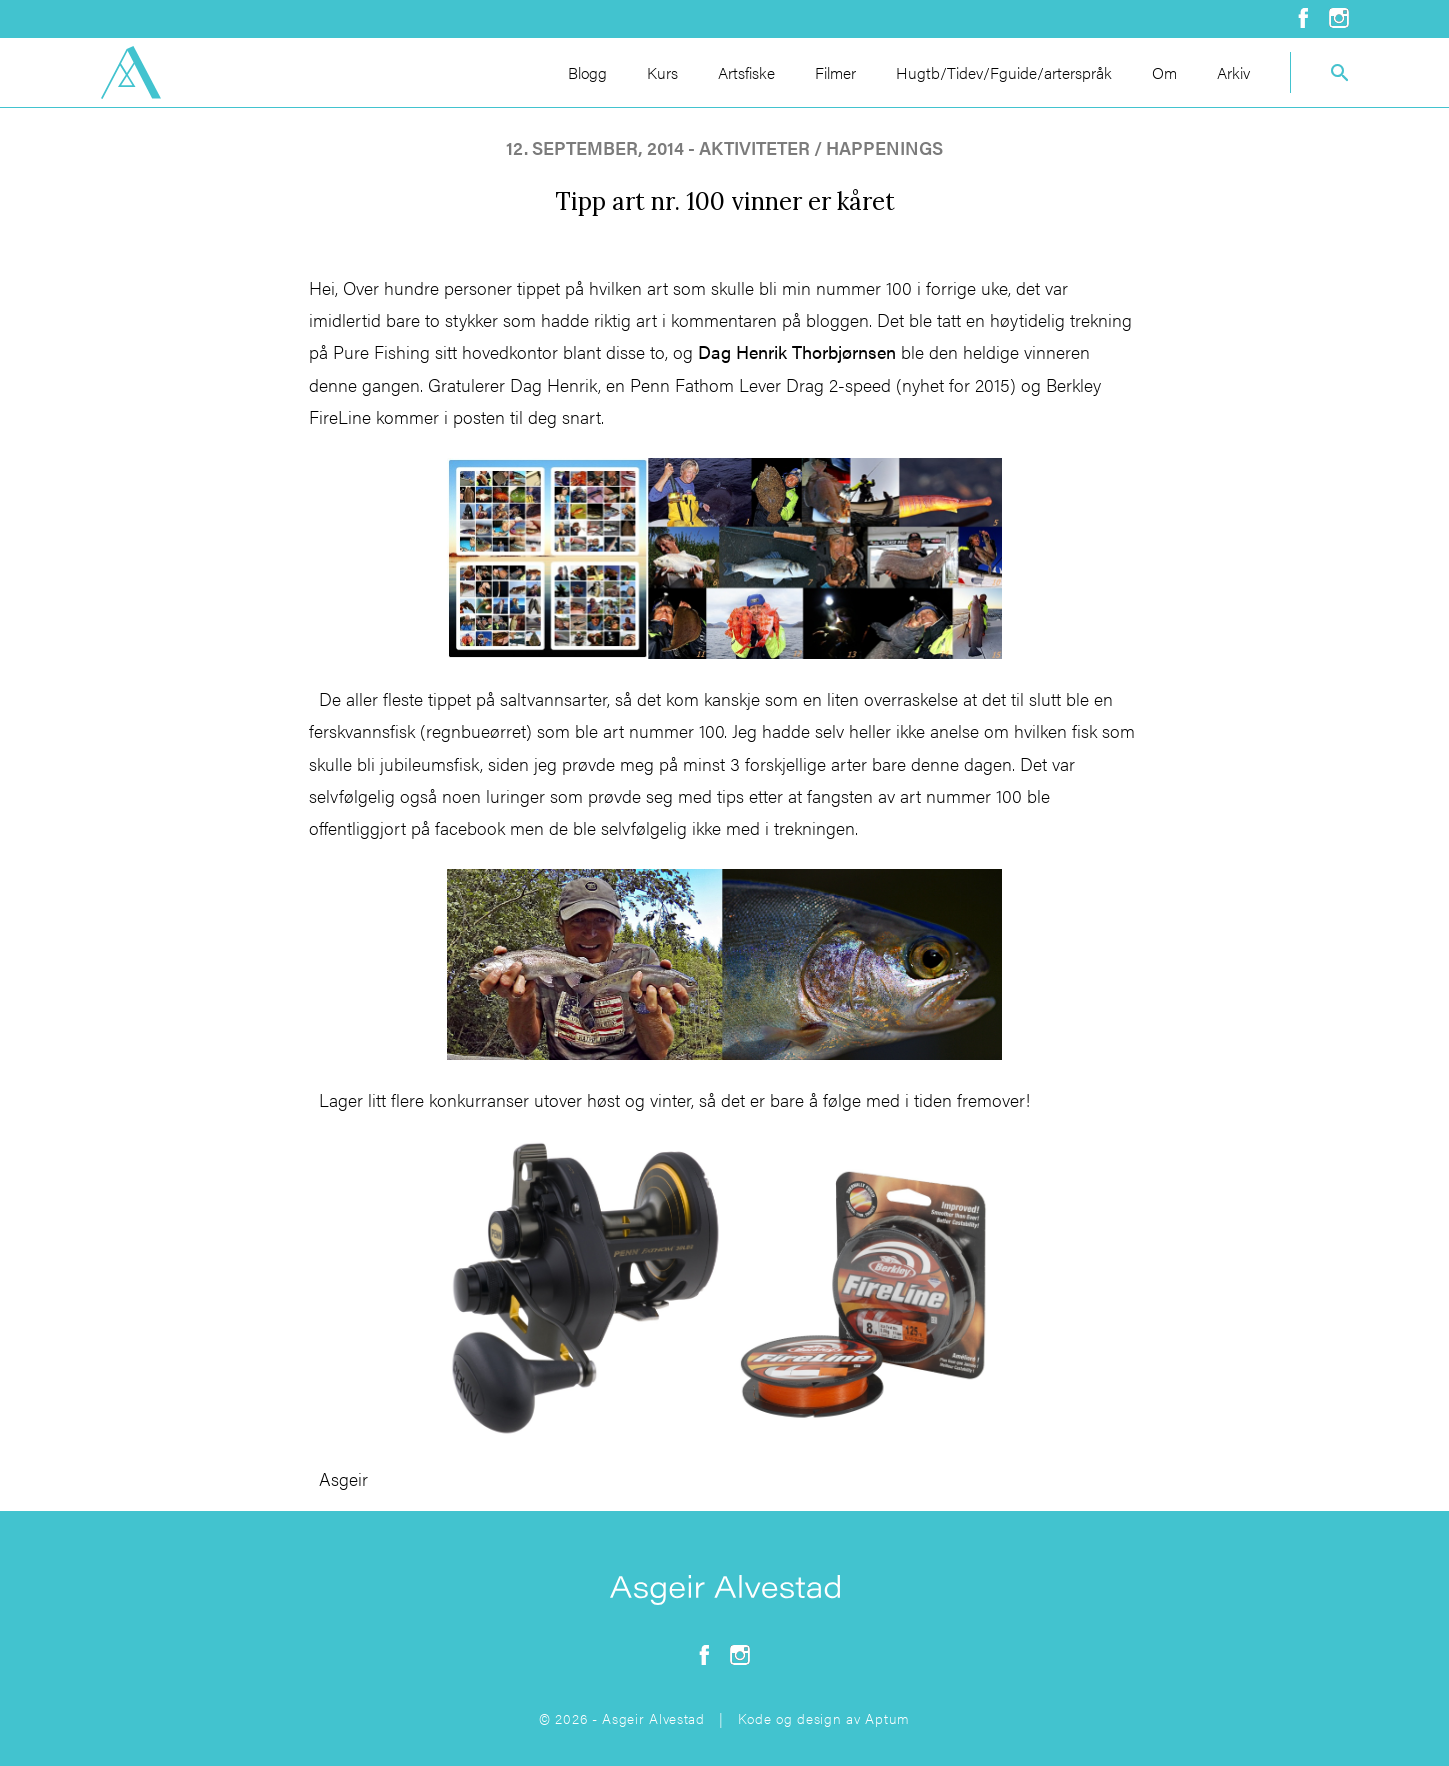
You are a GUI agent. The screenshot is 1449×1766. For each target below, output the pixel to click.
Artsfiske (746, 72)
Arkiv (1233, 72)
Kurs (662, 72)
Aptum (887, 1718)
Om (1164, 72)
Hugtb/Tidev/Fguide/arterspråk (1004, 72)
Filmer (835, 72)
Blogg (587, 72)
